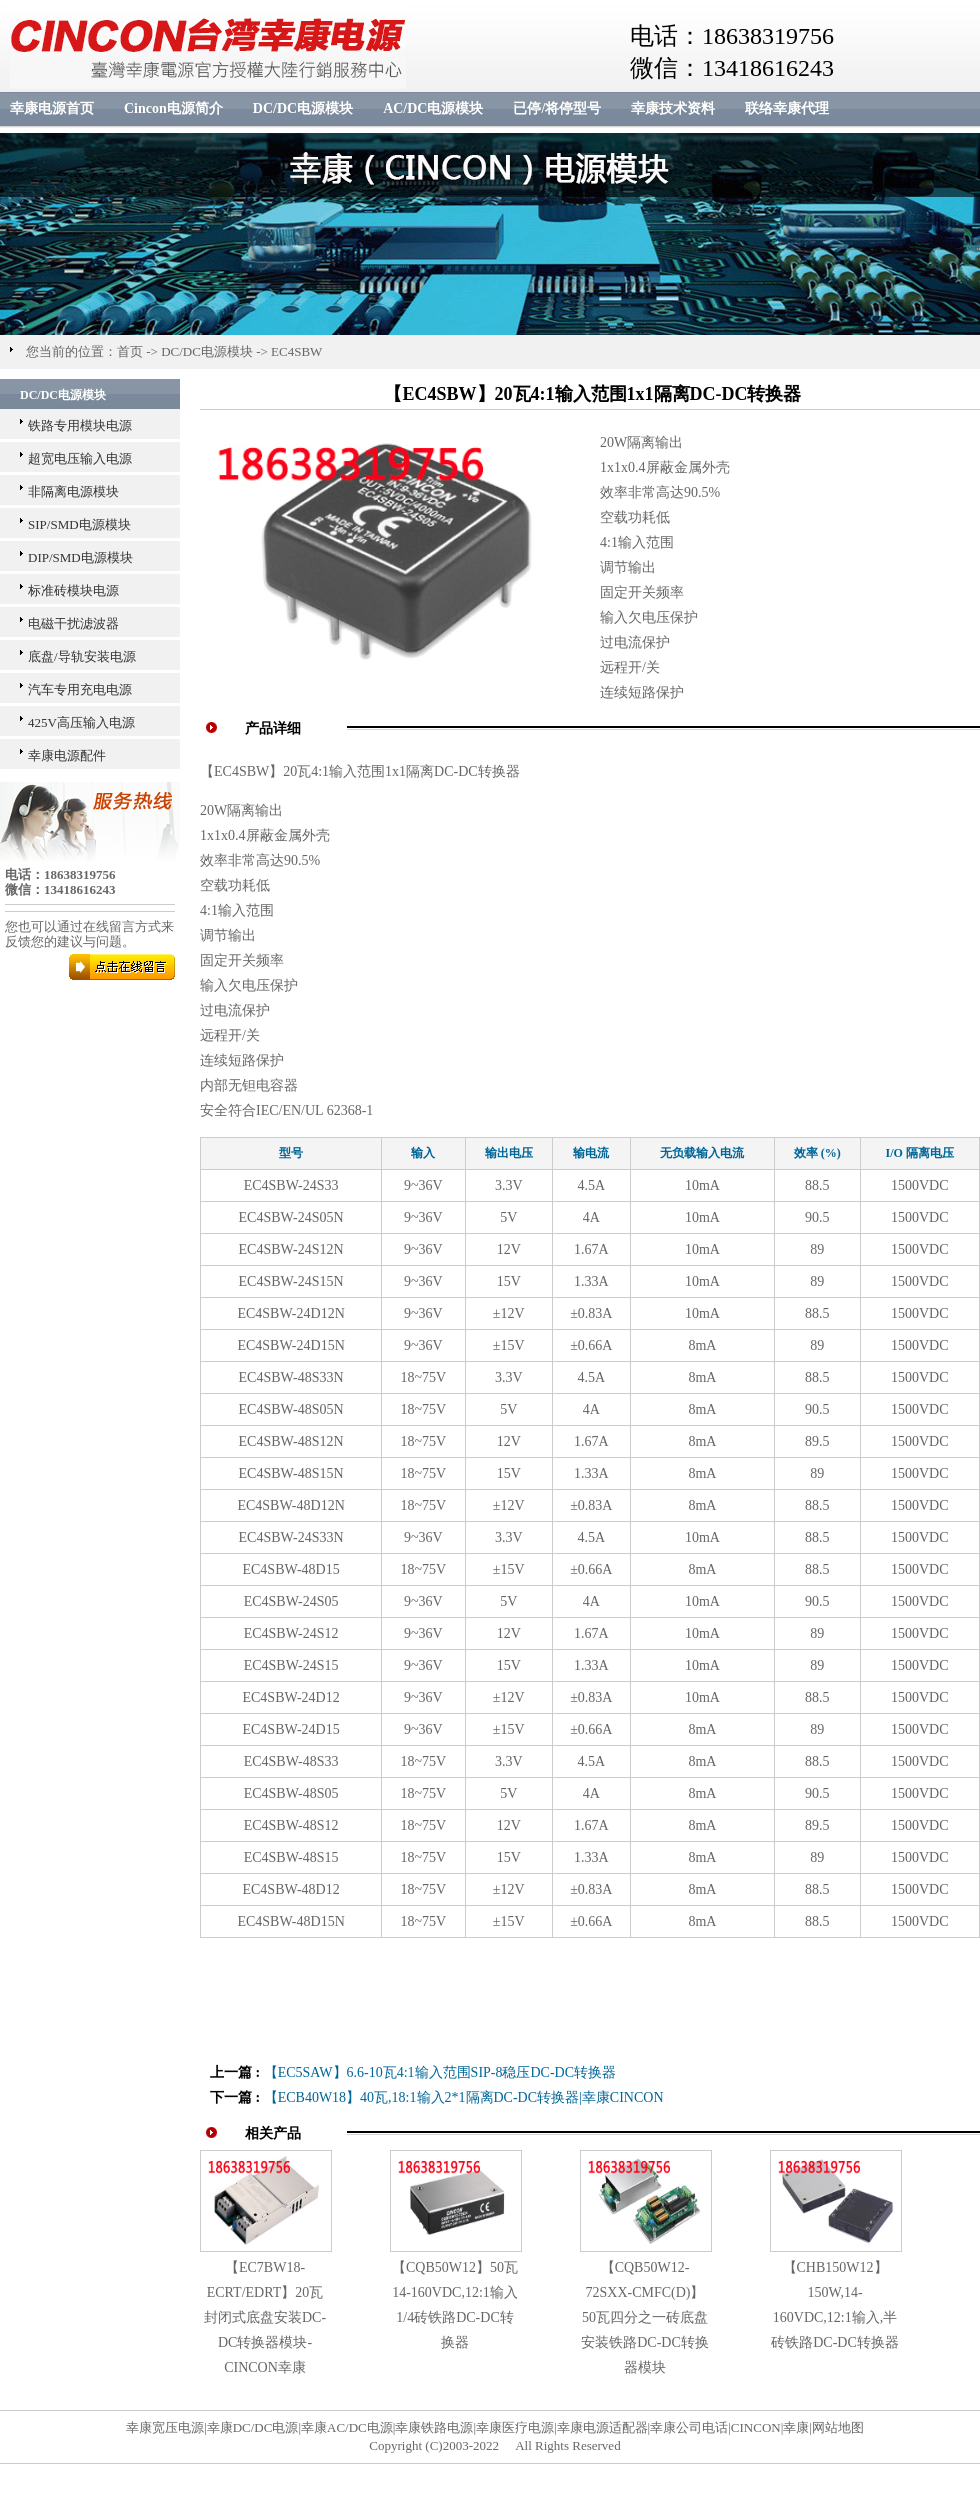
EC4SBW (296, 351)
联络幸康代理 (787, 108)
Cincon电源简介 (173, 108)
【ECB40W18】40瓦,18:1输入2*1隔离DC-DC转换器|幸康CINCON (464, 2097)
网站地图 (838, 2427)
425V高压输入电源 (81, 722)
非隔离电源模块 (73, 491)
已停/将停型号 (557, 108)
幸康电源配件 (67, 755)
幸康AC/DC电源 (347, 2427)
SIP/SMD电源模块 (79, 524)
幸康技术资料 (673, 108)
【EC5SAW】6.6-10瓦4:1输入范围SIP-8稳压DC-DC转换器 (440, 2072)
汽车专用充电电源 (80, 689)
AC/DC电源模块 (433, 108)
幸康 (796, 2427)
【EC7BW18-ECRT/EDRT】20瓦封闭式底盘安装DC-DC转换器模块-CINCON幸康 (265, 2317)
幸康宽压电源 (165, 2427)
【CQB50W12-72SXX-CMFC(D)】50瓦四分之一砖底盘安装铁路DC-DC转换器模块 (645, 2317)
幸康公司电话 (689, 2427)
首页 (130, 351)
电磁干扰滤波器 (73, 623)
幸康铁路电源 (434, 2427)
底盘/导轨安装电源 (82, 656)
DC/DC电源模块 (303, 108)
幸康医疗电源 (515, 2427)
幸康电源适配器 (602, 2427)
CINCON (756, 2427)
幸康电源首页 (52, 108)
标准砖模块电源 (73, 590)
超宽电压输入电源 (80, 458)
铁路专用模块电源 (80, 425)
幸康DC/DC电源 (253, 2427)
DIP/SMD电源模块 (80, 557)
